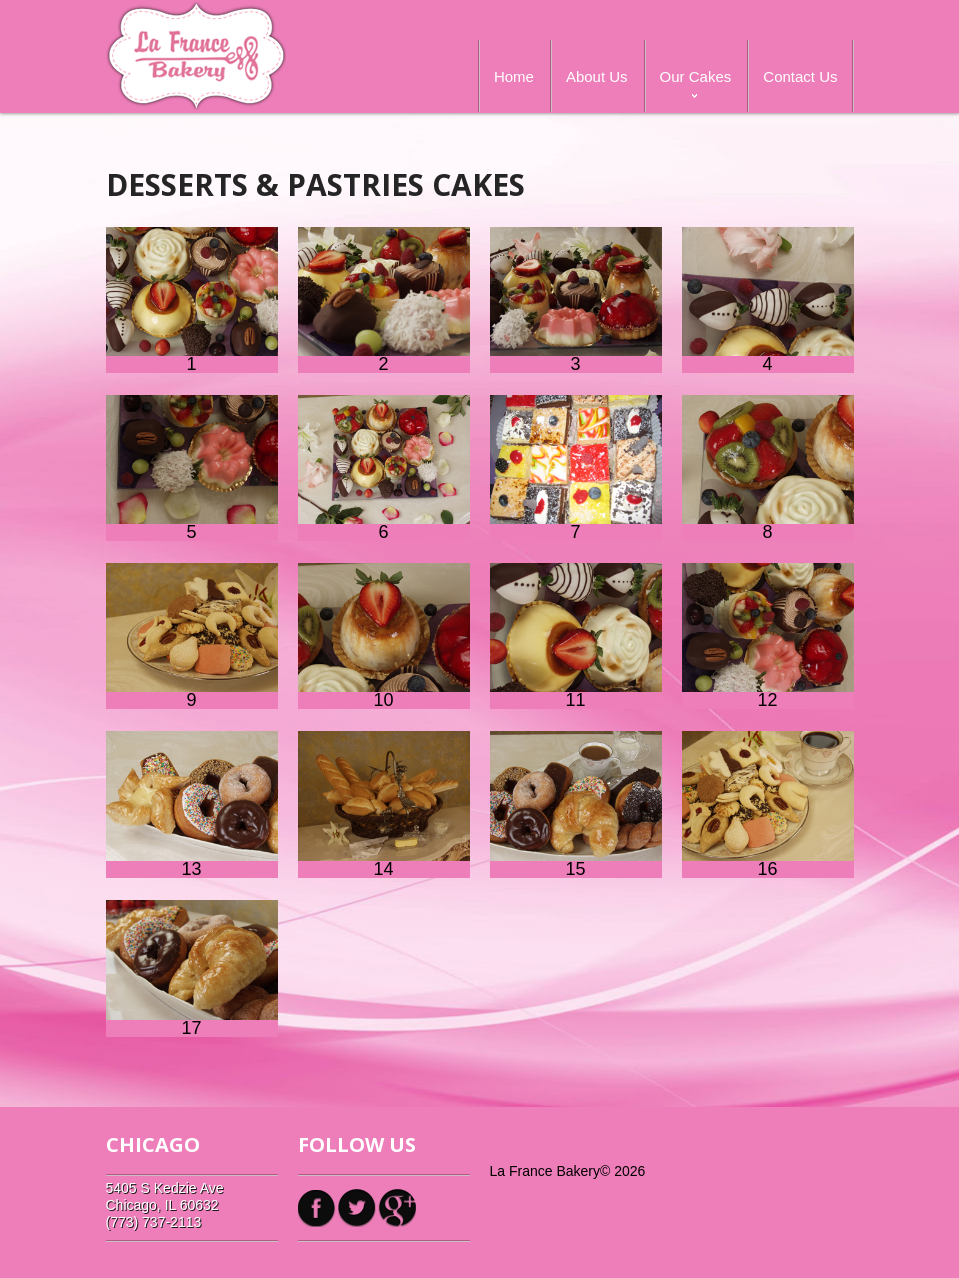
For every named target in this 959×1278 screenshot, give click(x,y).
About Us (597, 76)
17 (192, 968)
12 (768, 636)
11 (576, 636)
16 (768, 804)
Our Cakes (696, 76)
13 (192, 804)
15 (576, 804)
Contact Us (800, 76)
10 (384, 636)
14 (384, 804)
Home (514, 76)
